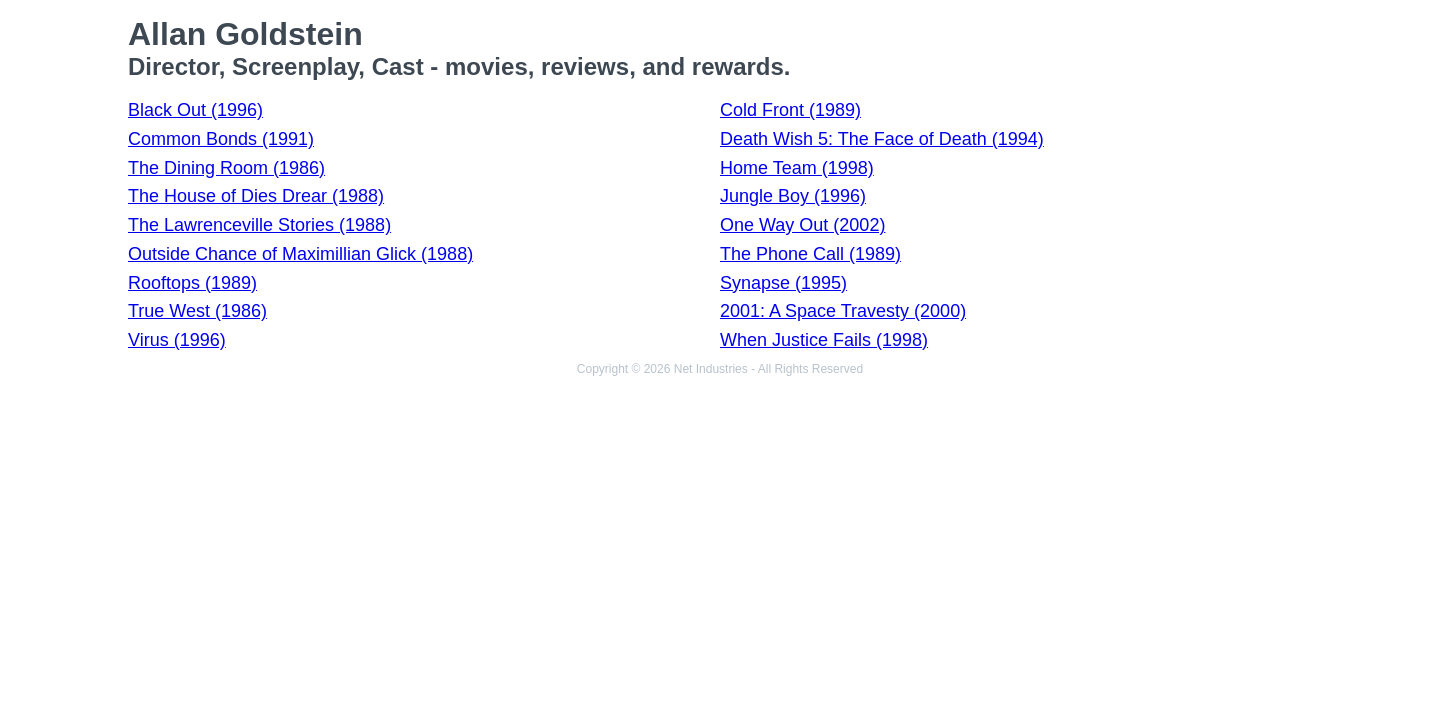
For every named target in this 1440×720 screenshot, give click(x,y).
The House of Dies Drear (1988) (256, 196)
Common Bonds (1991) (221, 139)
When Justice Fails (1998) (824, 340)
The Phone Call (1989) (810, 254)
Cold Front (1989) (790, 110)
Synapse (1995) (783, 283)
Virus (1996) (177, 340)
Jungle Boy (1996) (793, 196)
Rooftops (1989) (192, 283)
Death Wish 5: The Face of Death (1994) (882, 139)
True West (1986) (197, 311)
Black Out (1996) (195, 110)
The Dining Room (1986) (226, 168)
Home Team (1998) (797, 168)
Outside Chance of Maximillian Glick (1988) (300, 254)
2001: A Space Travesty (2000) (843, 311)
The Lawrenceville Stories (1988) (259, 225)
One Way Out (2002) (802, 225)
